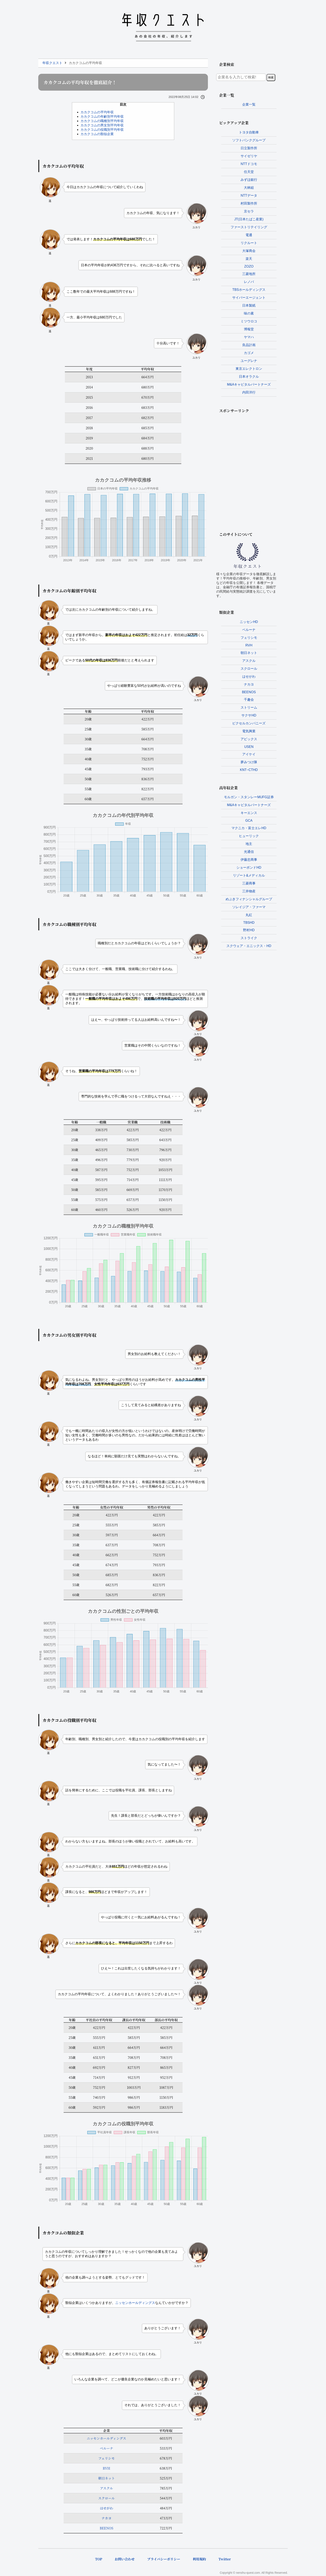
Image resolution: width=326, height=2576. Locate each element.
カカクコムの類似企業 (97, 134)
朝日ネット (106, 2478)
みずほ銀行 (249, 179)
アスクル (106, 2488)
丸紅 (249, 915)
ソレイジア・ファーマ (248, 907)
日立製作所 (249, 148)
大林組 (249, 187)
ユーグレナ (249, 361)
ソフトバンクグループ (248, 140)
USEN (248, 747)
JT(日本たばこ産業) (248, 219)
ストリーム (249, 707)
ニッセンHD (249, 622)
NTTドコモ (249, 164)
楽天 (249, 258)
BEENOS (106, 2528)
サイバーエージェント (248, 297)
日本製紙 (249, 305)
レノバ (249, 282)
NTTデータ (249, 195)
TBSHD (248, 922)
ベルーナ (106, 2448)
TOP (98, 2559)
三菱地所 (249, 274)
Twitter (225, 2559)
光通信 (249, 851)
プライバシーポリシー (163, 2559)
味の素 (249, 313)
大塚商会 (249, 251)
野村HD (248, 930)
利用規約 (199, 2559)
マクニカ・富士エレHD (248, 828)
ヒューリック (249, 836)
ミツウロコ (249, 321)
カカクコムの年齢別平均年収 (102, 116)
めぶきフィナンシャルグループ (249, 899)
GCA (249, 820)
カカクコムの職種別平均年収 (102, 121)
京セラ (249, 211)
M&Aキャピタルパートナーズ (249, 384)
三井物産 (249, 891)
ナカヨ (106, 2518)
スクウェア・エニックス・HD (248, 946)
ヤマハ (249, 337)
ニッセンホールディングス (135, 2303)
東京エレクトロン (249, 368)
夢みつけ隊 (249, 762)
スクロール (106, 2498)
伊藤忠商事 (249, 859)
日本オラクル (249, 376)
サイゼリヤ (249, 156)
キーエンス (249, 813)
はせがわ (106, 2508)
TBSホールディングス (248, 289)
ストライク (249, 938)
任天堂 (249, 172)
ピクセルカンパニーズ (248, 723)
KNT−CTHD (249, 770)
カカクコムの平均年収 (97, 112)
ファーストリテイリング (249, 227)
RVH (106, 2468)
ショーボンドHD (248, 867)
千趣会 (249, 699)
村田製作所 (249, 203)
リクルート (249, 243)
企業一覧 (249, 104)
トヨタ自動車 (249, 132)
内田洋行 (249, 392)
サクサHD (248, 715)
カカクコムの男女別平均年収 (102, 125)
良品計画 (249, 345)
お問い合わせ (125, 2559)
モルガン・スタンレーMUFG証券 (249, 797)
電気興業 (249, 731)
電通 (249, 235)
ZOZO (248, 266)
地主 (249, 844)
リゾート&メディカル (249, 875)
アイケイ (249, 754)
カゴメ (249, 353)
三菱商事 (249, 883)
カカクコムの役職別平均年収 (102, 129)
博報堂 (249, 329)
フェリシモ (106, 2458)
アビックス (249, 739)
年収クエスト (52, 63)
